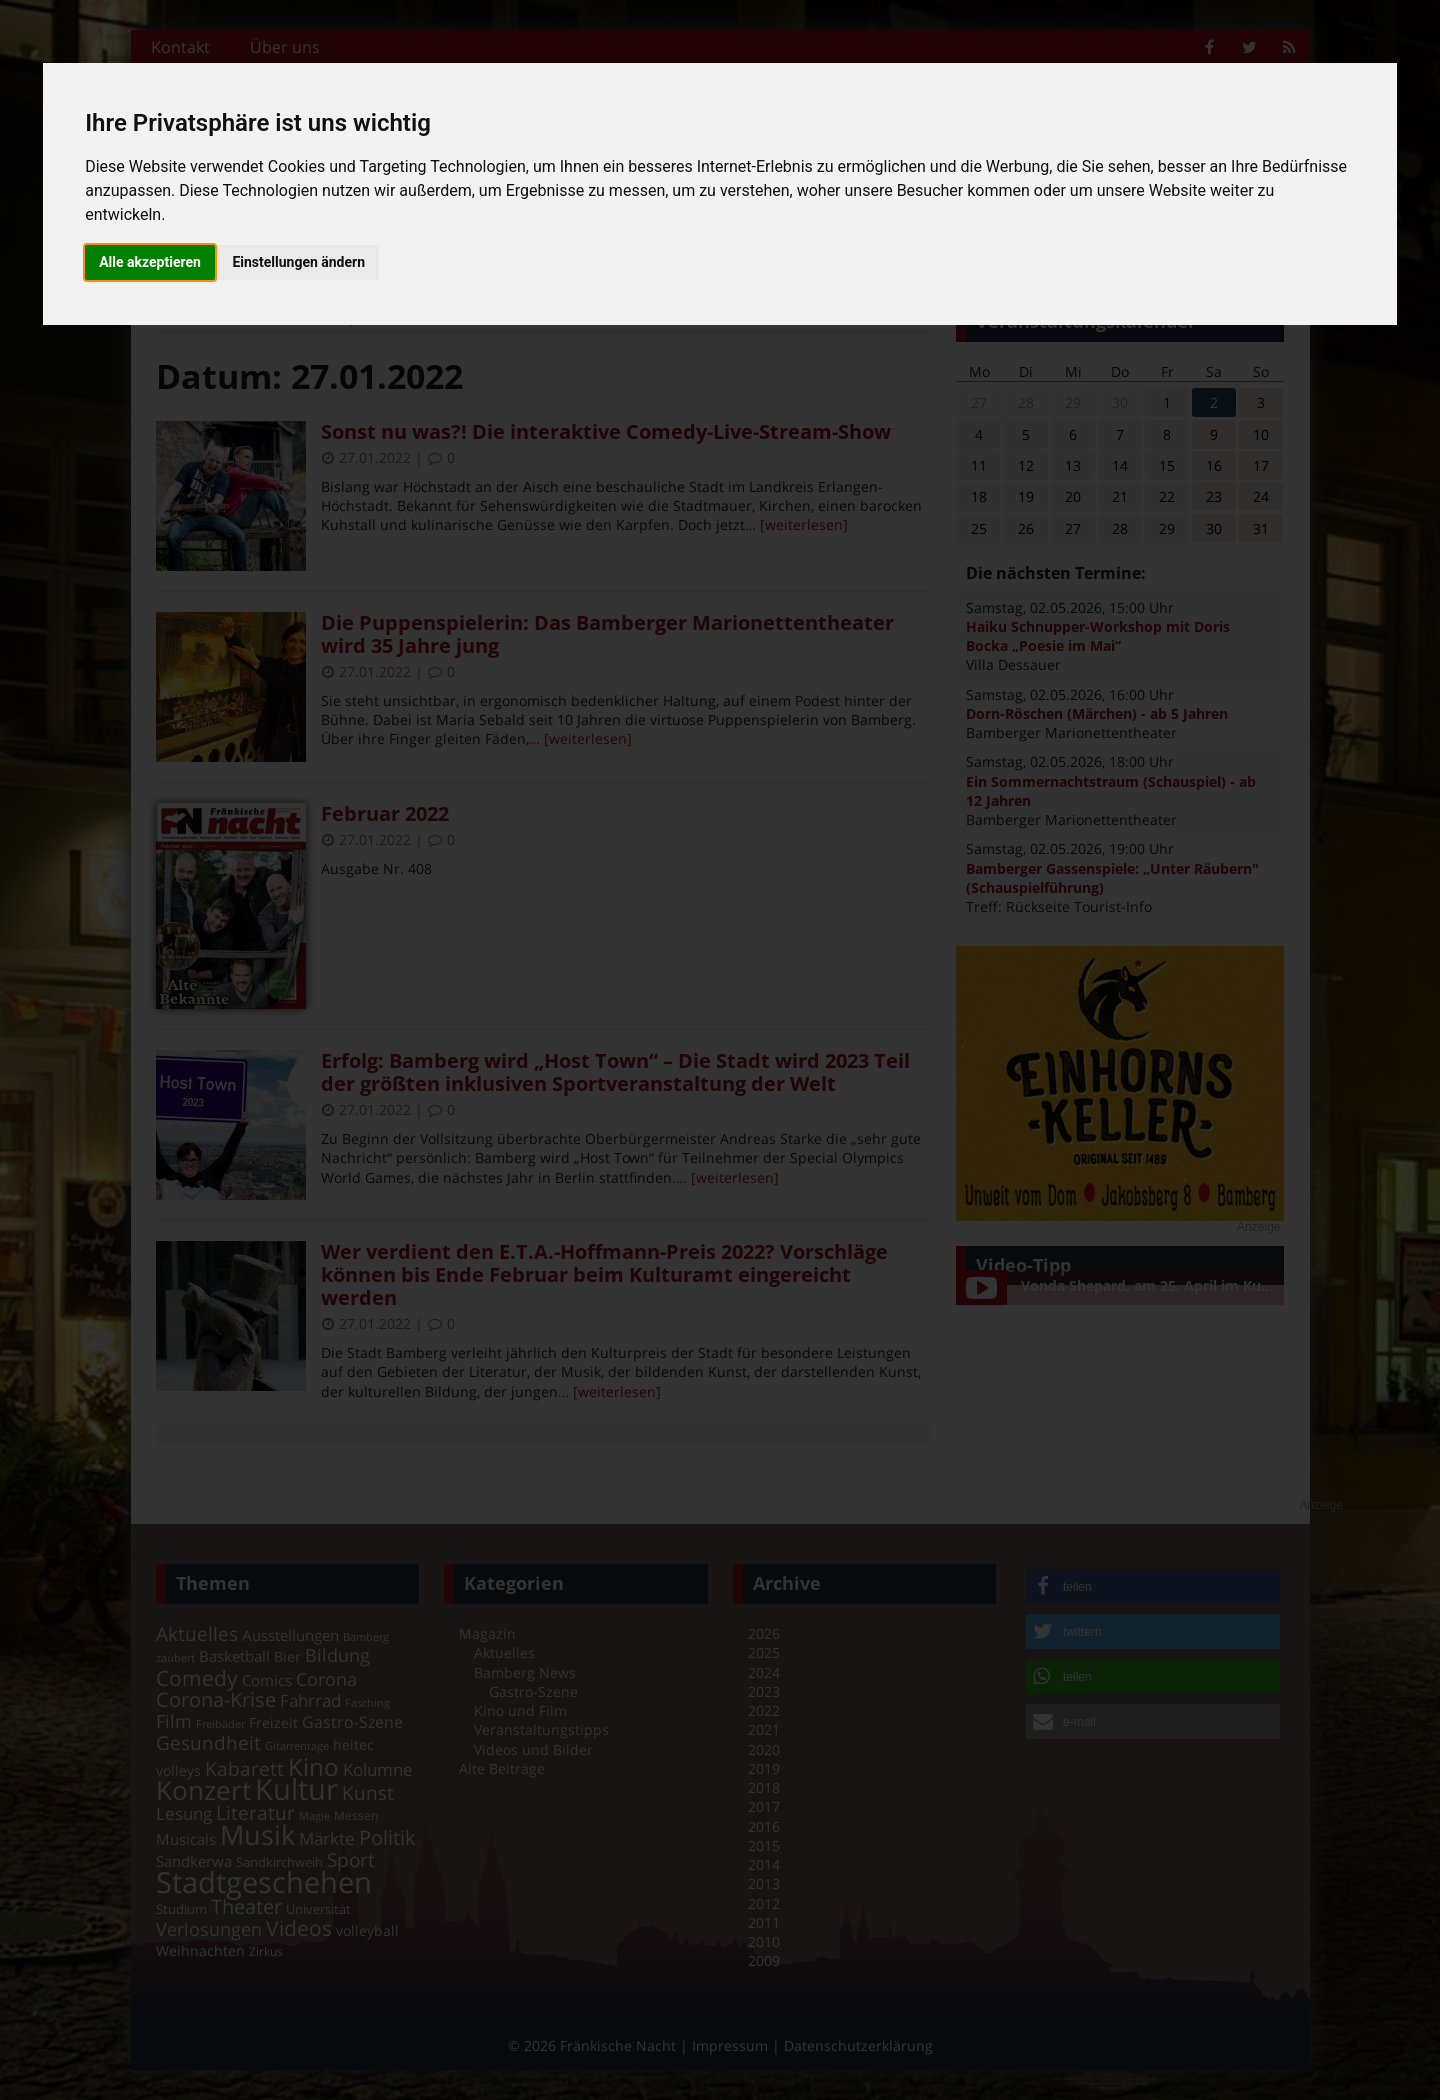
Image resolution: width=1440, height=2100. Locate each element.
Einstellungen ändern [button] (298, 262)
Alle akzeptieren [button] (150, 262)
